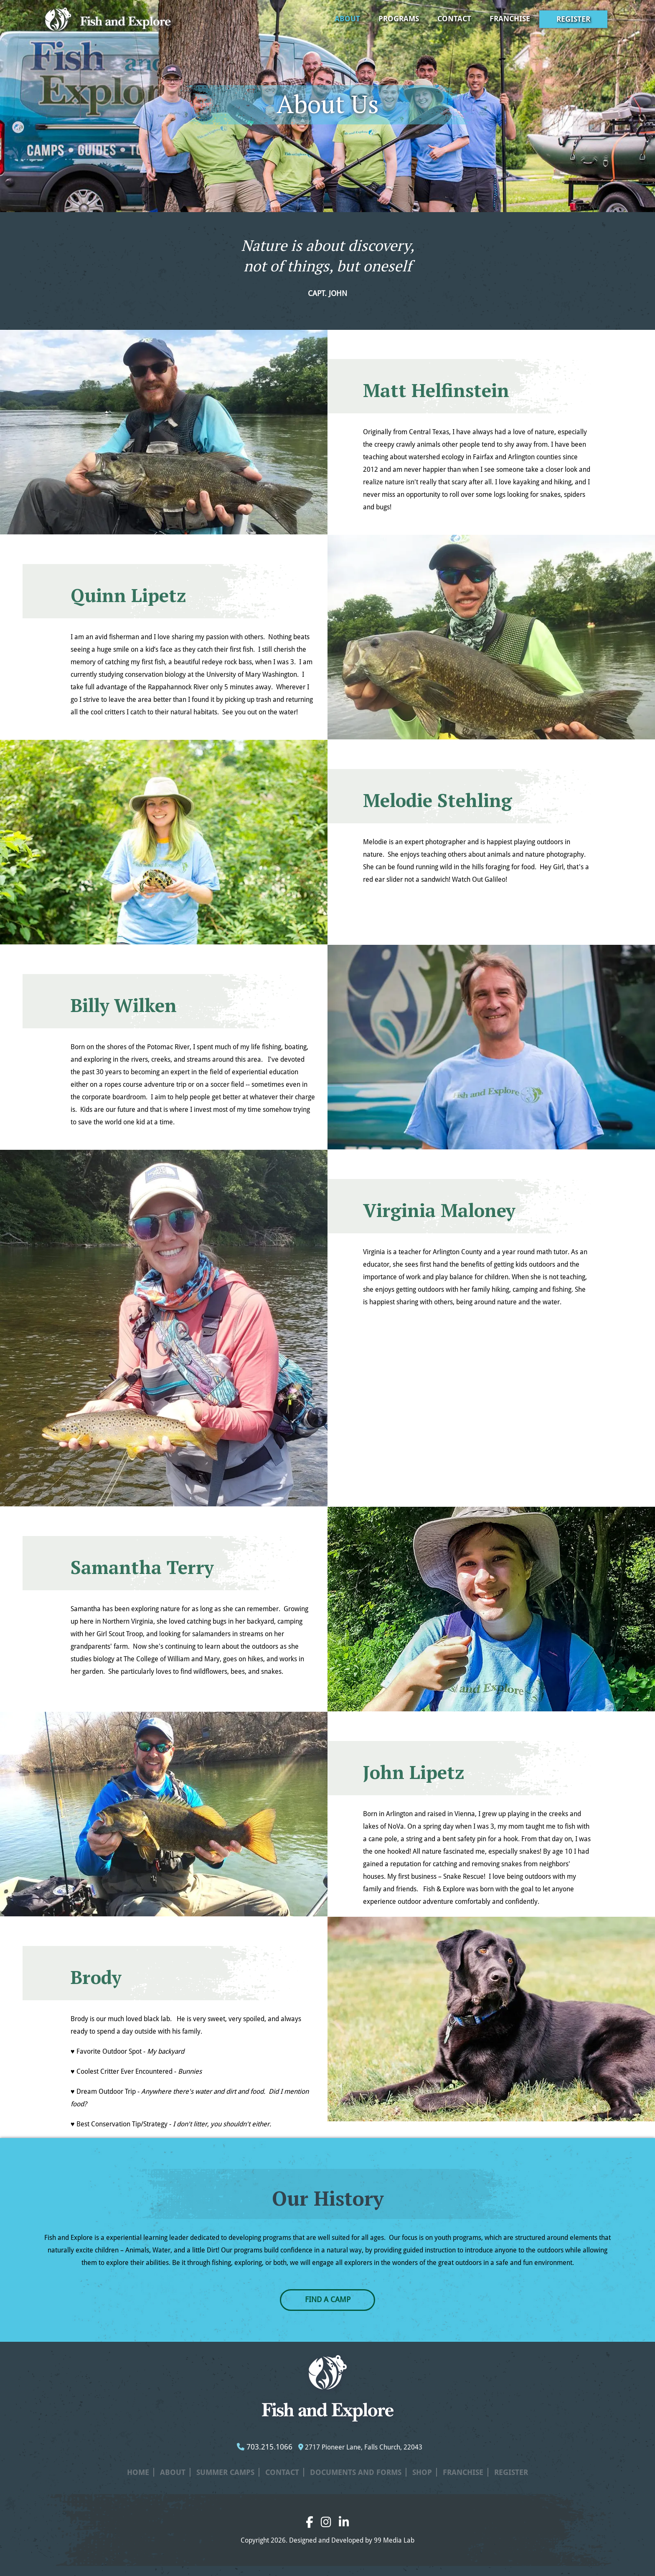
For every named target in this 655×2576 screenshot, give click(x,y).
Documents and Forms (355, 2472)
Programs (398, 18)
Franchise (510, 18)
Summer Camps (225, 2472)
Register (573, 19)
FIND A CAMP (327, 2299)
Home (138, 2472)
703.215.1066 (264, 2446)
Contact (454, 18)
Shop (422, 2472)
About (347, 18)
